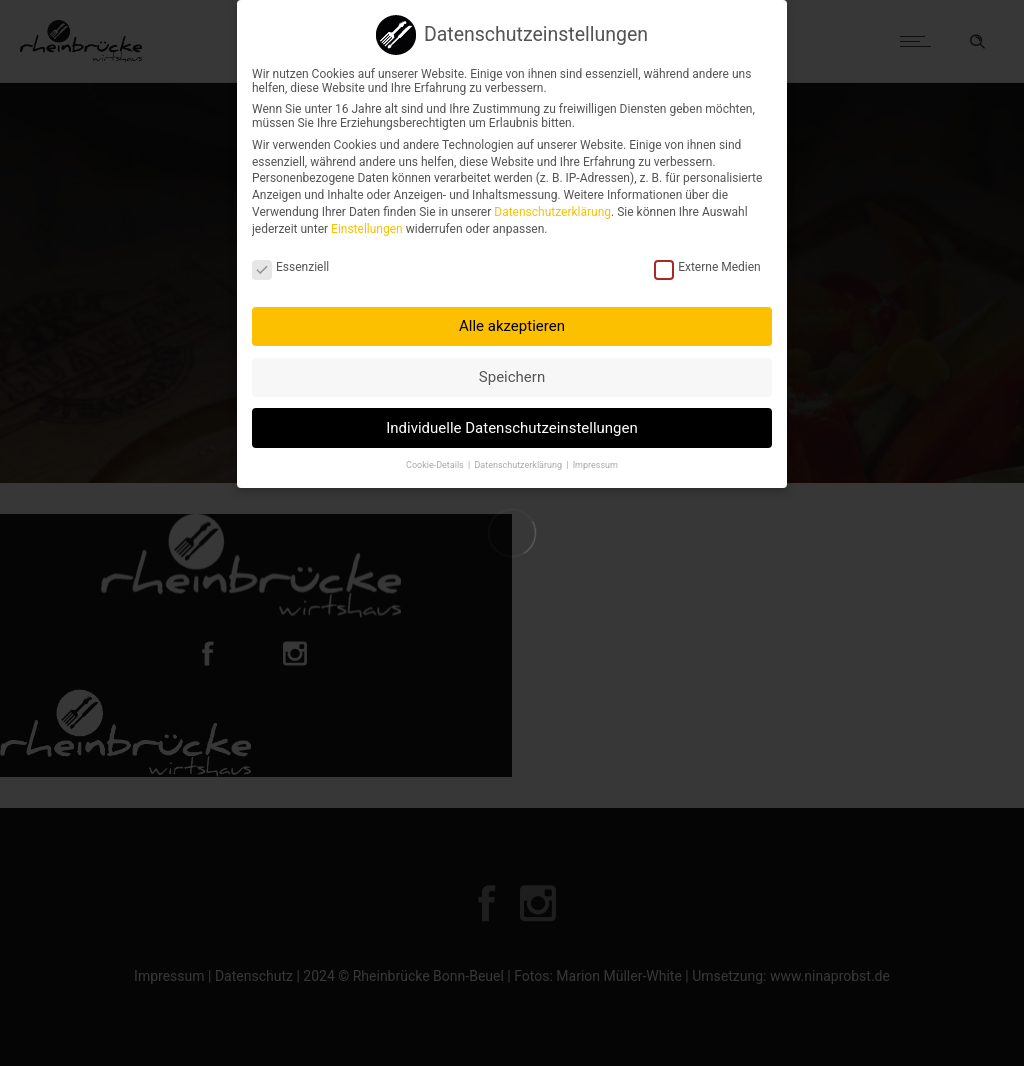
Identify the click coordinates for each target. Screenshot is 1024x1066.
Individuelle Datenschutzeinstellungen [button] (512, 421)
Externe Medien (707, 261)
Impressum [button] (595, 458)
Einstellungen (367, 222)
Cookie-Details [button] (436, 458)
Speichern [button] (512, 370)
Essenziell (290, 261)
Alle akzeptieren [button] (512, 320)
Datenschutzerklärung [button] (519, 458)
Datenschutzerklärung (552, 206)
